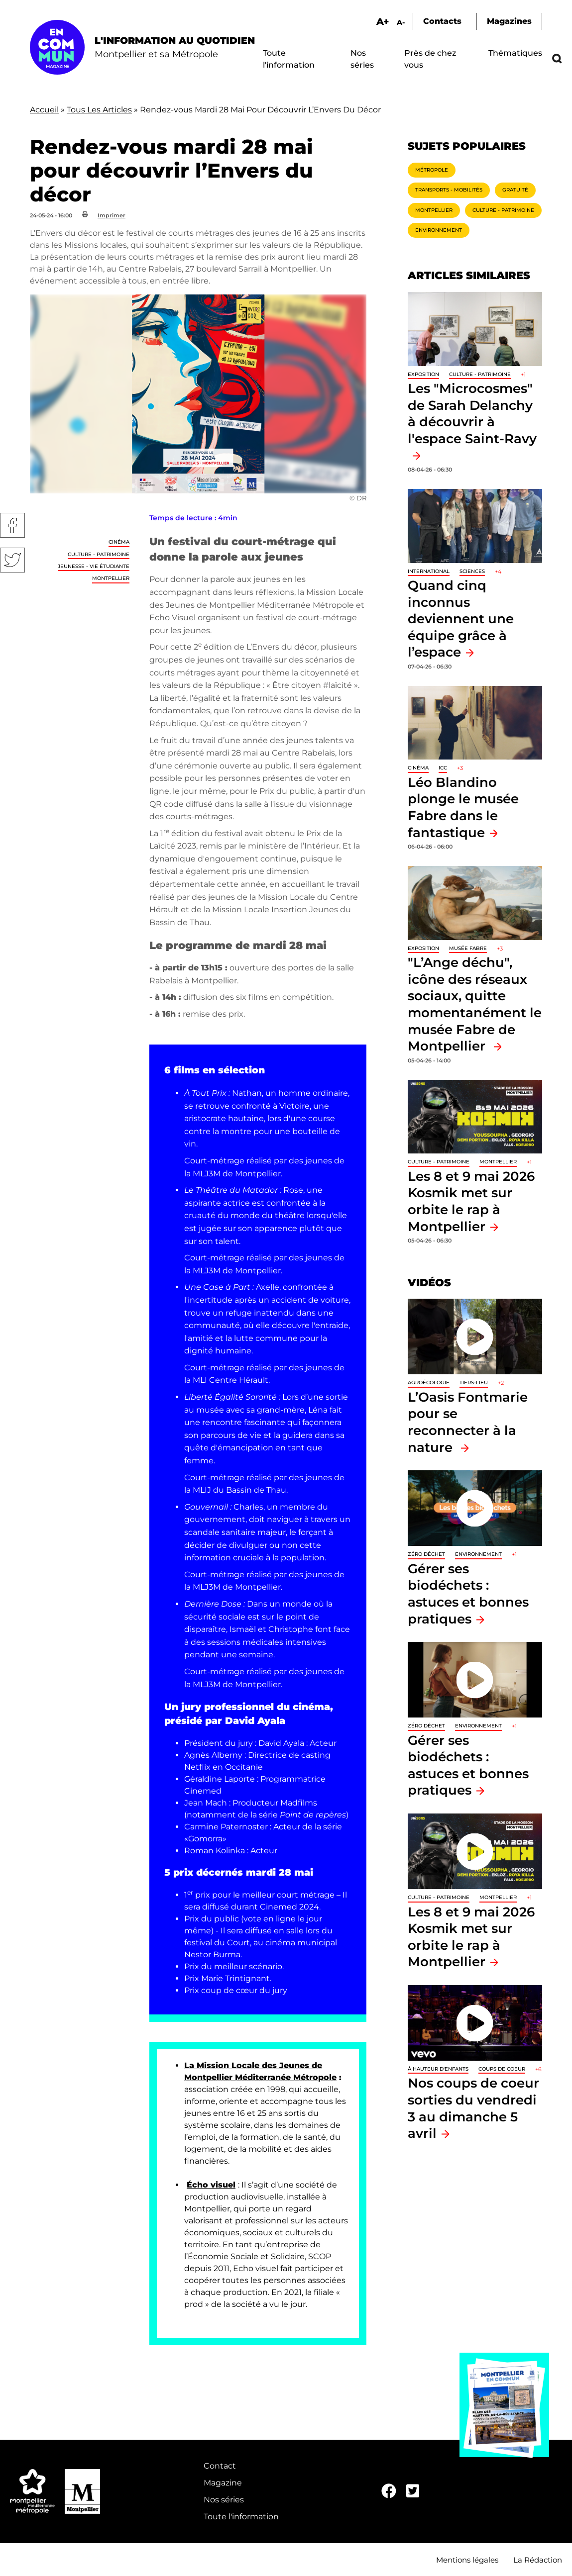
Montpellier (110, 578)
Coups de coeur (501, 2069)
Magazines (509, 21)
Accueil (44, 109)
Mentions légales (467, 2560)
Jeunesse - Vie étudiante (93, 566)
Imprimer (111, 215)
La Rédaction (537, 2560)
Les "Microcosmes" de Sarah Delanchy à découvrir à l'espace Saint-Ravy (472, 413)
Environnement (438, 230)
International (429, 571)
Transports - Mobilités (448, 189)
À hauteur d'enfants (438, 2069)
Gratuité (515, 189)
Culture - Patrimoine (98, 554)
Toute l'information (241, 2516)
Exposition (423, 374)
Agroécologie (429, 1382)
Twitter (12, 560)
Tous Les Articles (99, 109)
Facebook (12, 525)
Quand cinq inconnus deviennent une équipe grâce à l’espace (461, 618)
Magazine (223, 2482)
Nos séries (224, 2499)
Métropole (431, 170)
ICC (443, 767)
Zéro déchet (426, 1554)
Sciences (472, 571)
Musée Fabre (468, 948)
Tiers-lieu (473, 1382)
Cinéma (119, 542)
